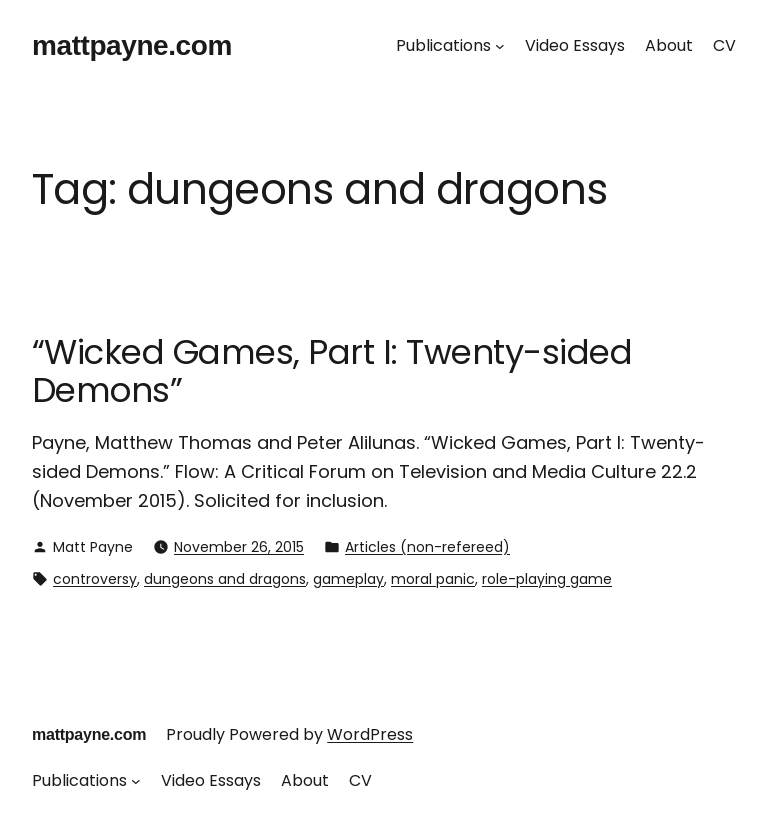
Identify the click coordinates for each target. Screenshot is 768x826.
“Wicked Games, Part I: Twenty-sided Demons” (332, 371)
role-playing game (547, 579)
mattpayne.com (132, 45)
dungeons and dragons (225, 579)
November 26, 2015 (239, 547)
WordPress (370, 734)
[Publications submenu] (500, 46)
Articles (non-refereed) (427, 547)
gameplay (348, 579)
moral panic (433, 579)
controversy (95, 579)
